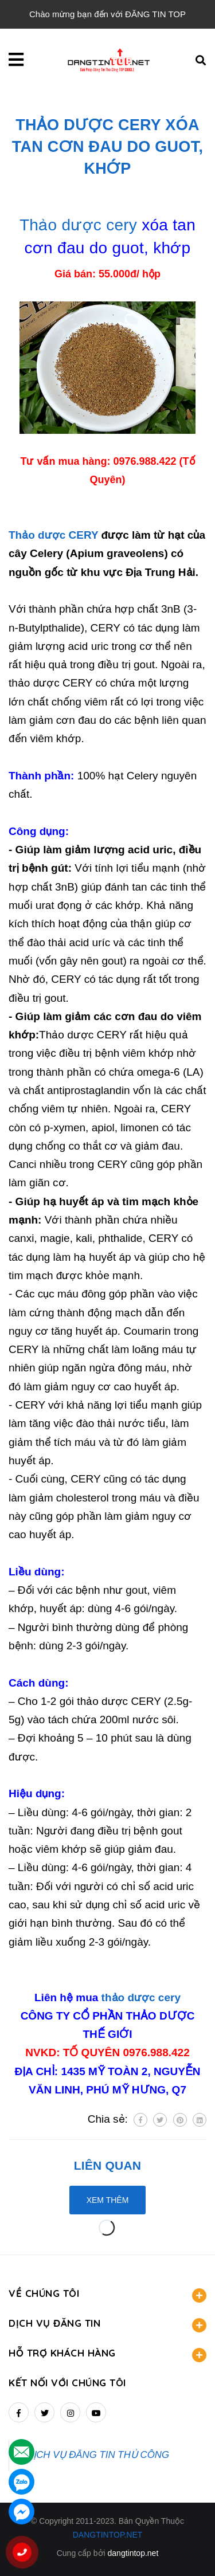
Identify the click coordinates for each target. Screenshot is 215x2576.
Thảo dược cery (78, 225)
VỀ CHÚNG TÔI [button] (107, 2295)
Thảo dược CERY (53, 535)
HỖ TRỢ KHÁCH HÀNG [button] (107, 2354)
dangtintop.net (133, 2553)
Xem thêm (108, 2200)
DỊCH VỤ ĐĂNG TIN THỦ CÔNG (97, 2454)
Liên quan (107, 2165)
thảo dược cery (141, 1997)
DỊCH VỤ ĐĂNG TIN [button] (107, 2324)
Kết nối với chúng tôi (67, 2383)
